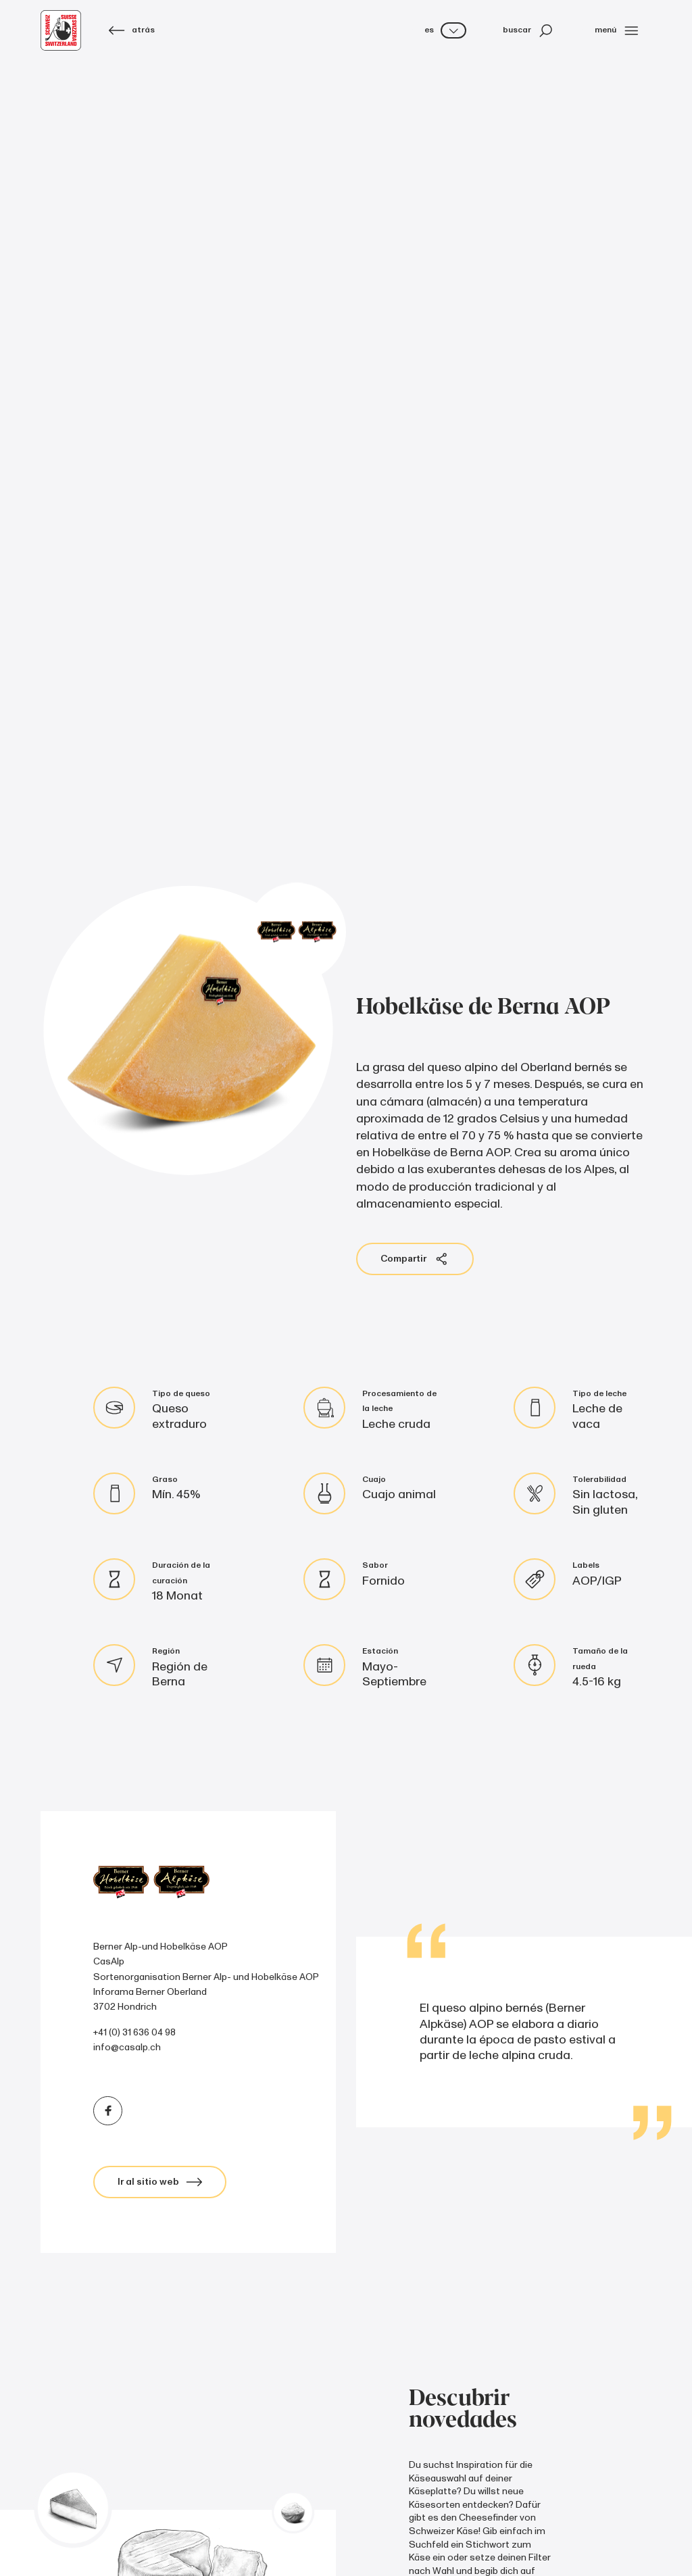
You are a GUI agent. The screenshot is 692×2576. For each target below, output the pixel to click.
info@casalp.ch (127, 2047)
